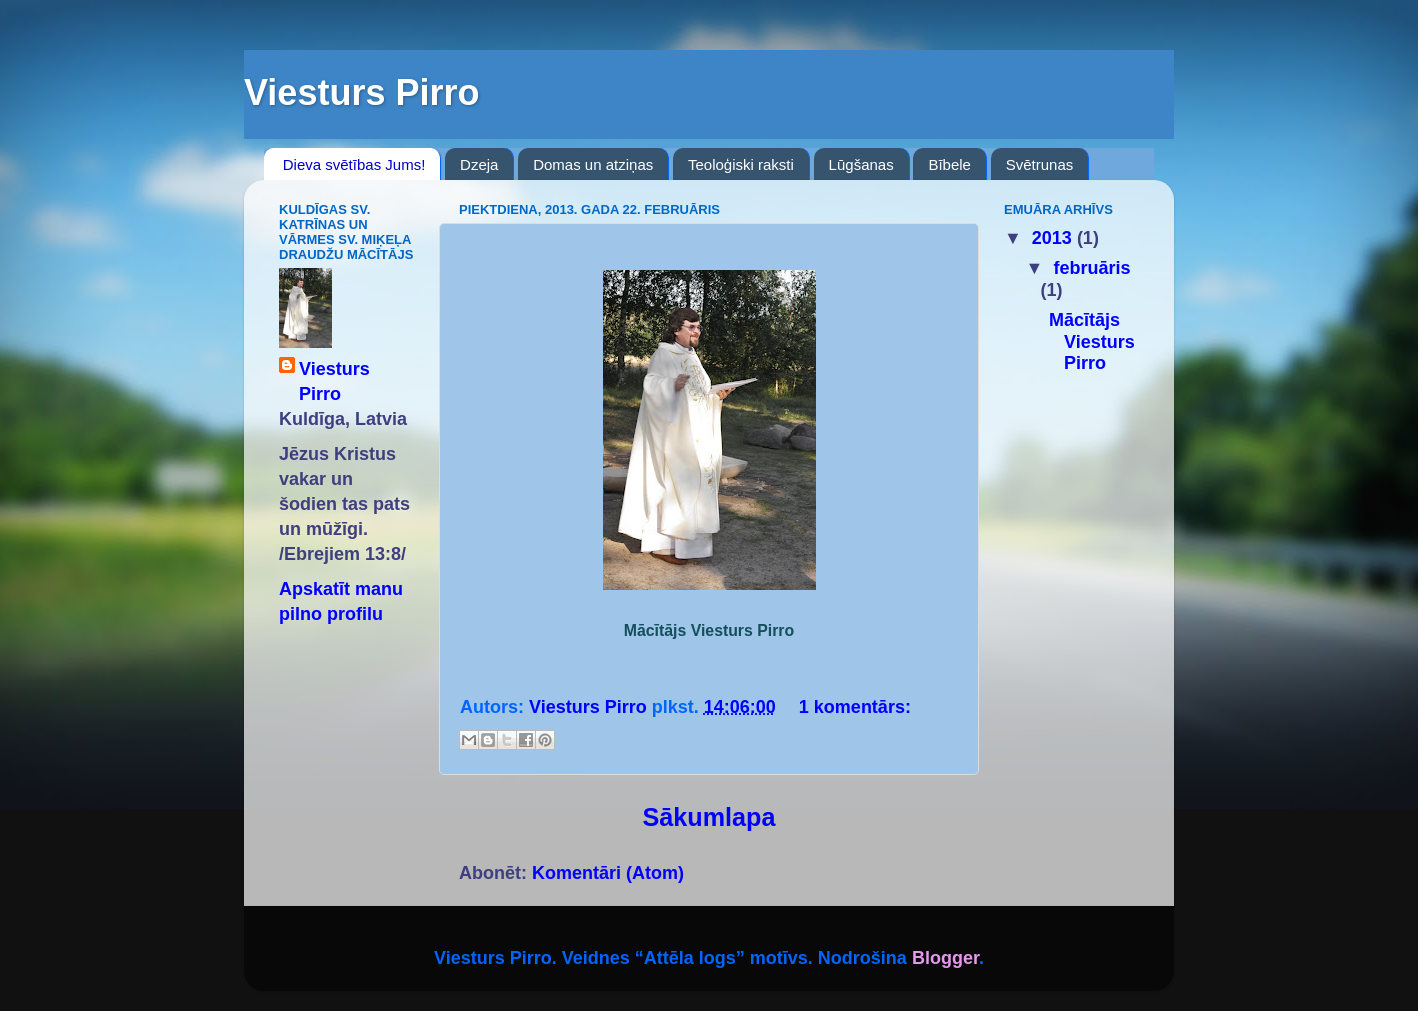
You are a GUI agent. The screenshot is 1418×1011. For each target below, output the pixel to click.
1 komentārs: (855, 707)
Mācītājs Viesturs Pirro (1092, 341)
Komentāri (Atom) (608, 873)
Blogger (945, 958)
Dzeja (479, 164)
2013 (1054, 238)
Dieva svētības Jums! (354, 164)
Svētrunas (1040, 164)
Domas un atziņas (593, 164)
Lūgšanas (861, 164)
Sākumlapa (709, 817)
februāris (1091, 268)
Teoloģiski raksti (741, 164)
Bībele (949, 164)
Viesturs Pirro (334, 381)
